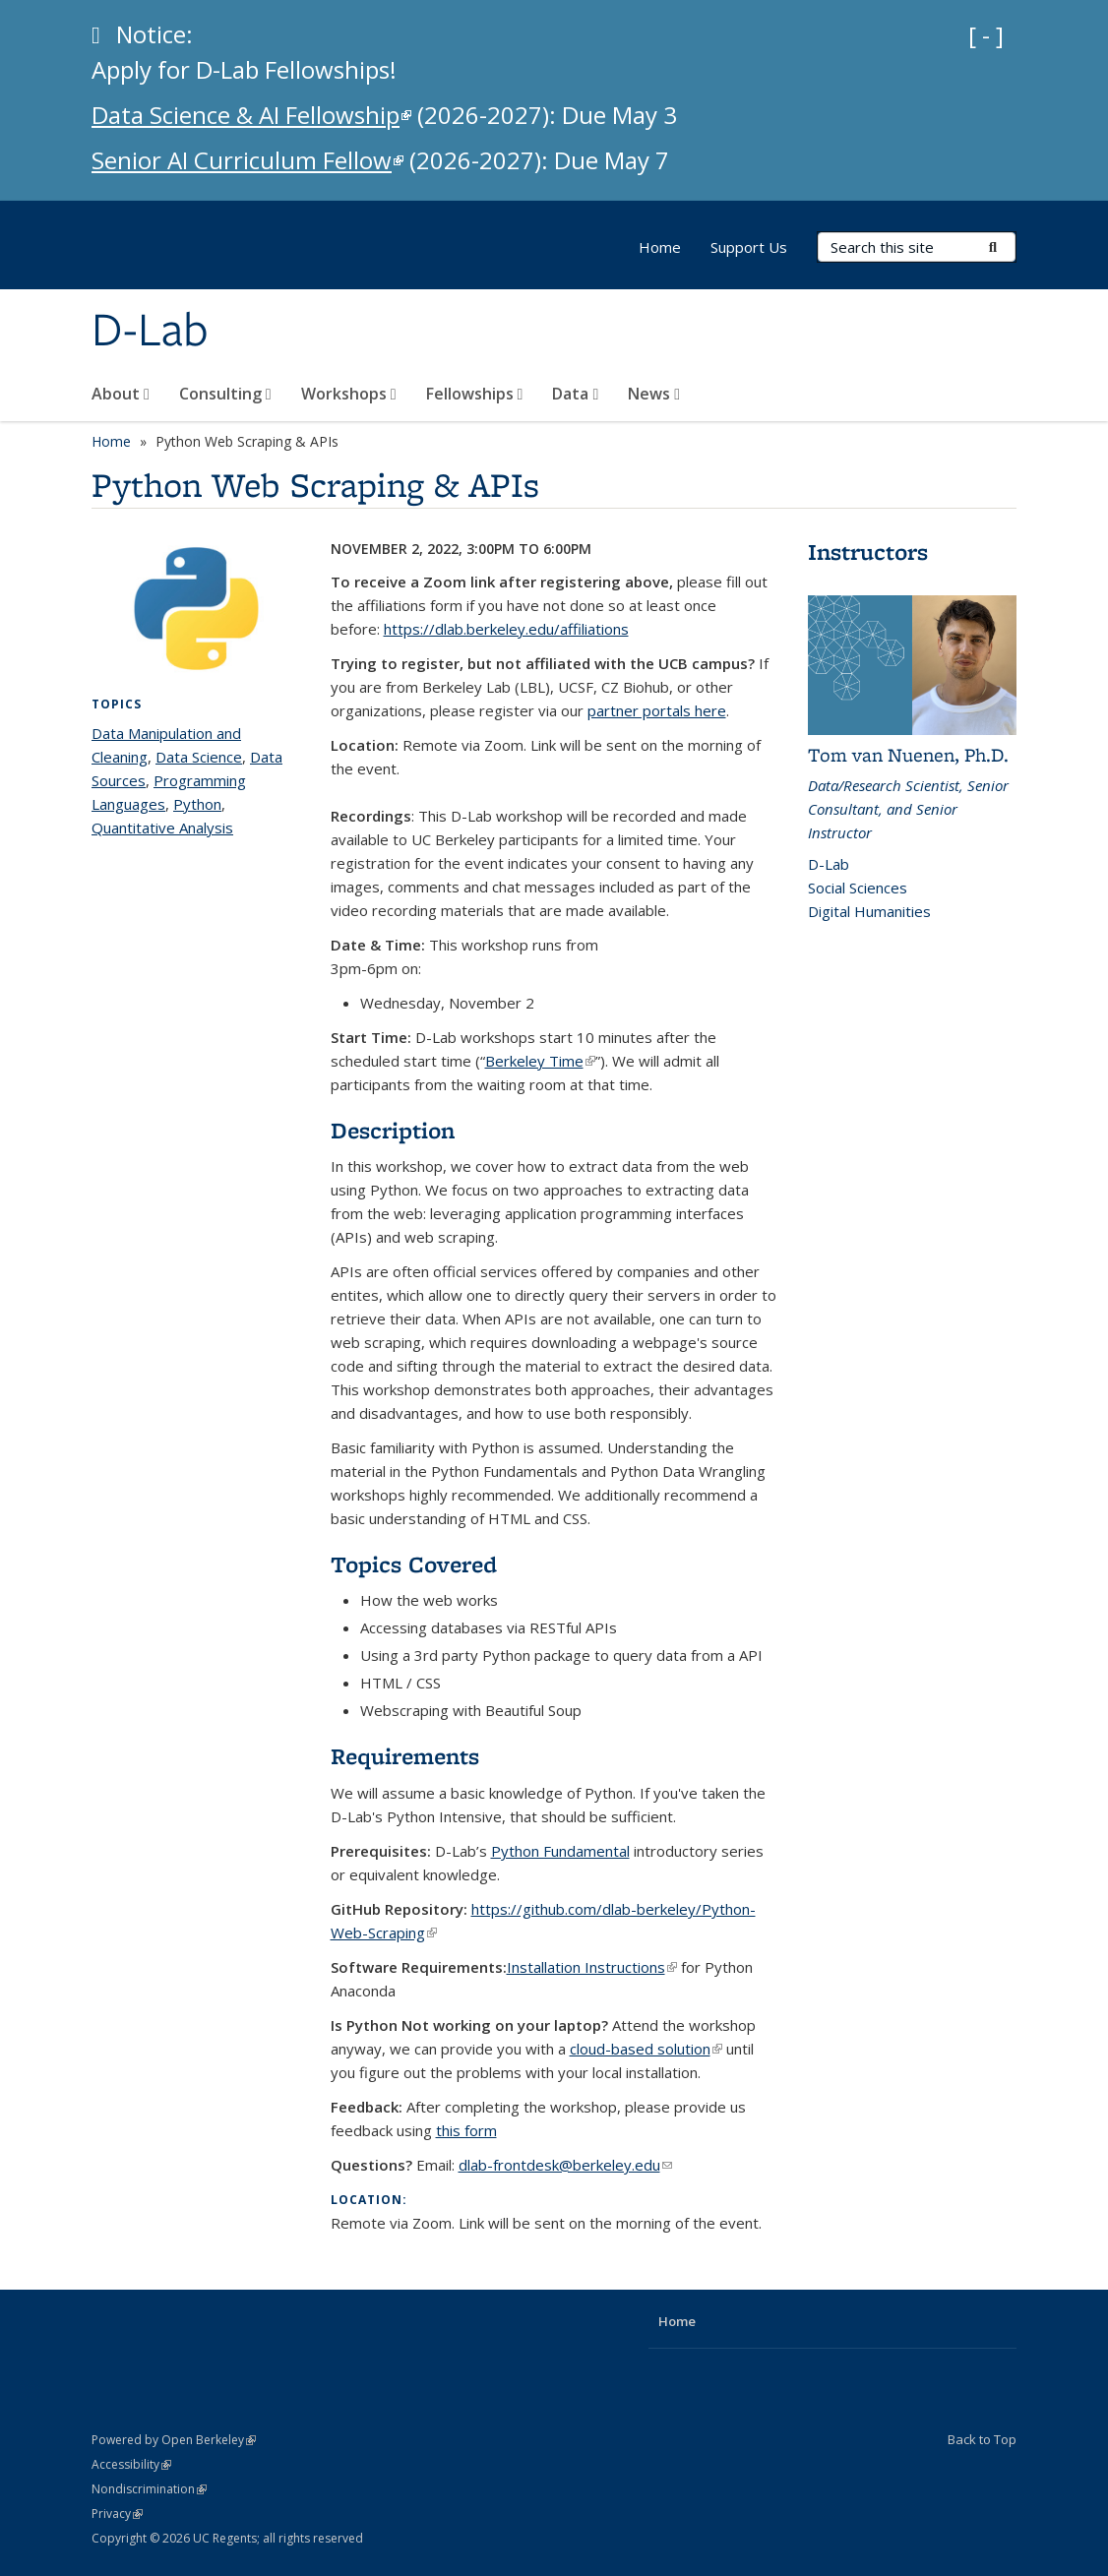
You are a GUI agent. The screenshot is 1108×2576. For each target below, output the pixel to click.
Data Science (198, 757)
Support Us (748, 247)
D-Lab (150, 331)
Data (575, 393)
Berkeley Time (540, 1061)
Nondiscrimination (149, 2489)
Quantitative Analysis (162, 827)
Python (197, 804)
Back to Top (982, 2439)
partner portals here (656, 710)
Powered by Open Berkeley (174, 2439)
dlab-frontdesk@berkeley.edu (565, 2165)
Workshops (349, 393)
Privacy (117, 2513)
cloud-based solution (646, 2048)
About (121, 393)
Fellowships (474, 393)
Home (660, 247)
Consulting (225, 393)
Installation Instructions (592, 1967)
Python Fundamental (560, 1851)
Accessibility (131, 2464)
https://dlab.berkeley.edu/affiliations (506, 629)
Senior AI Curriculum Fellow (247, 160)
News (654, 393)
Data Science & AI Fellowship (251, 114)
